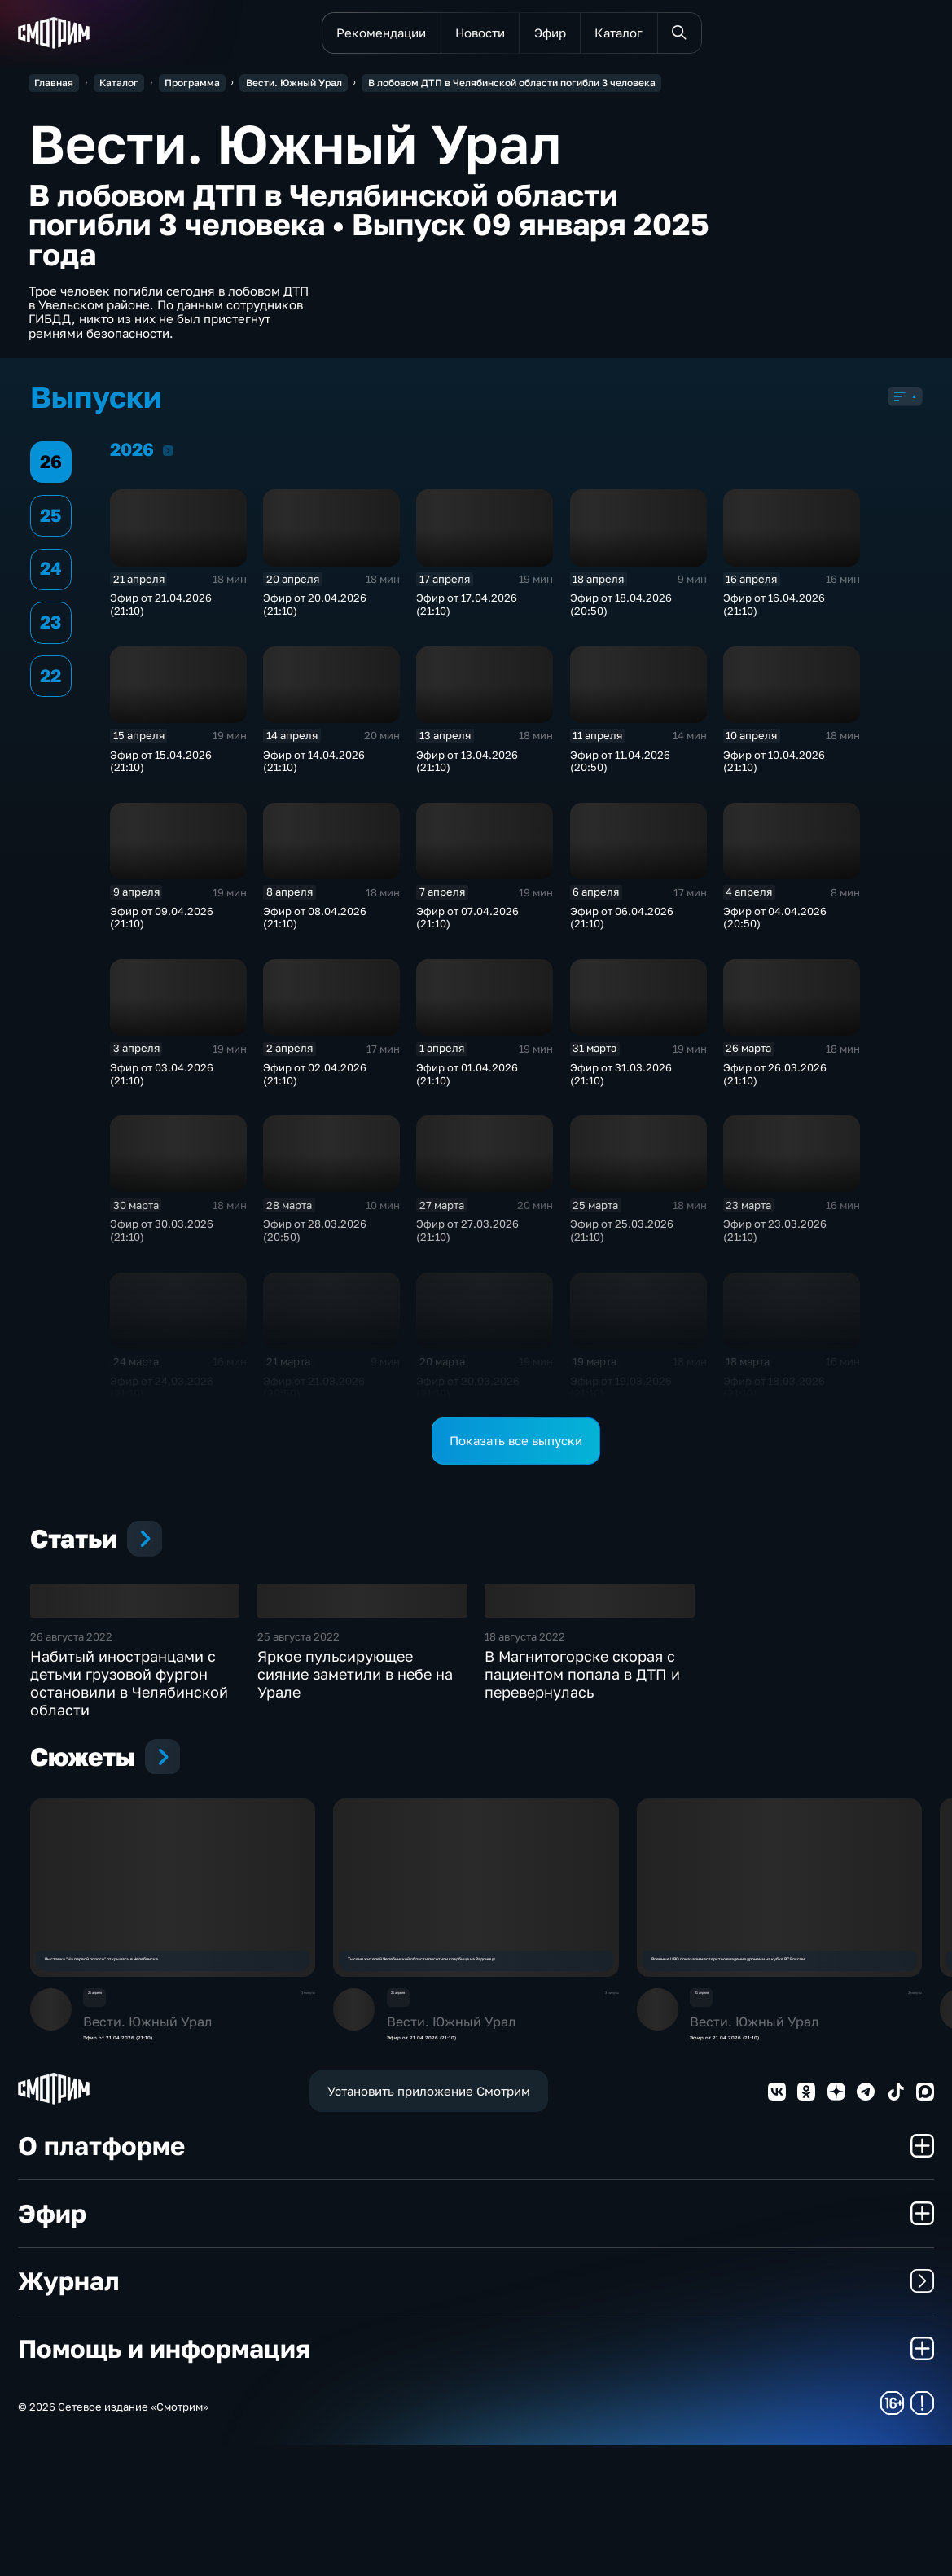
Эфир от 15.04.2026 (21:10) (161, 766)
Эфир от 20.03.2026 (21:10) (468, 1392)
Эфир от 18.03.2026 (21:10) (774, 1392)
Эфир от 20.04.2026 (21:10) (314, 610)
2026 (168, 456)
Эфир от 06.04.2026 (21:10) (621, 922)
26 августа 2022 (71, 1759)
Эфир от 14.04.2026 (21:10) (314, 766)
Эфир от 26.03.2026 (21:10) (775, 1079)
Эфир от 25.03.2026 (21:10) (621, 1236)
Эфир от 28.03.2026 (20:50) (314, 1236)
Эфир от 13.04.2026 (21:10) (467, 766)
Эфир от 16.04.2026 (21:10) (774, 610)
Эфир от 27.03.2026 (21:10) (467, 1236)
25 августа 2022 (298, 1759)
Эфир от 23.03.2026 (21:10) (775, 1236)
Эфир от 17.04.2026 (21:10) (466, 610)
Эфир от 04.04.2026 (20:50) (775, 922)
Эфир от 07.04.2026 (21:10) (467, 922)
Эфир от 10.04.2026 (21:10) (774, 766)
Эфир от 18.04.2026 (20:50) (621, 610)
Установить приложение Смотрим (428, 2223)
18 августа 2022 (525, 1759)
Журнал (476, 2413)
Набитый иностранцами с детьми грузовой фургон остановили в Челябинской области (129, 1806)
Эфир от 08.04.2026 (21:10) (314, 922)
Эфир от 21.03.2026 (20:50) (314, 1392)
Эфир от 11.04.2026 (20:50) (620, 766)
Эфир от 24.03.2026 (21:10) (161, 1392)
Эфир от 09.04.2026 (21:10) (161, 922)
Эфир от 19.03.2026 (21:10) (621, 1392)
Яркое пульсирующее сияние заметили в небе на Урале (355, 1797)
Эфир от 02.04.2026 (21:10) (314, 1079)
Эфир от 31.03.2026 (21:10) (621, 1079)
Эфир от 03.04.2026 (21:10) (161, 1079)
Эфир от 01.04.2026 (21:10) (467, 1079)
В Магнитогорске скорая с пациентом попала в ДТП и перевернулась (582, 1797)
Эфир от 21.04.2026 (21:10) (161, 610)
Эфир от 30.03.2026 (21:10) (161, 1236)
